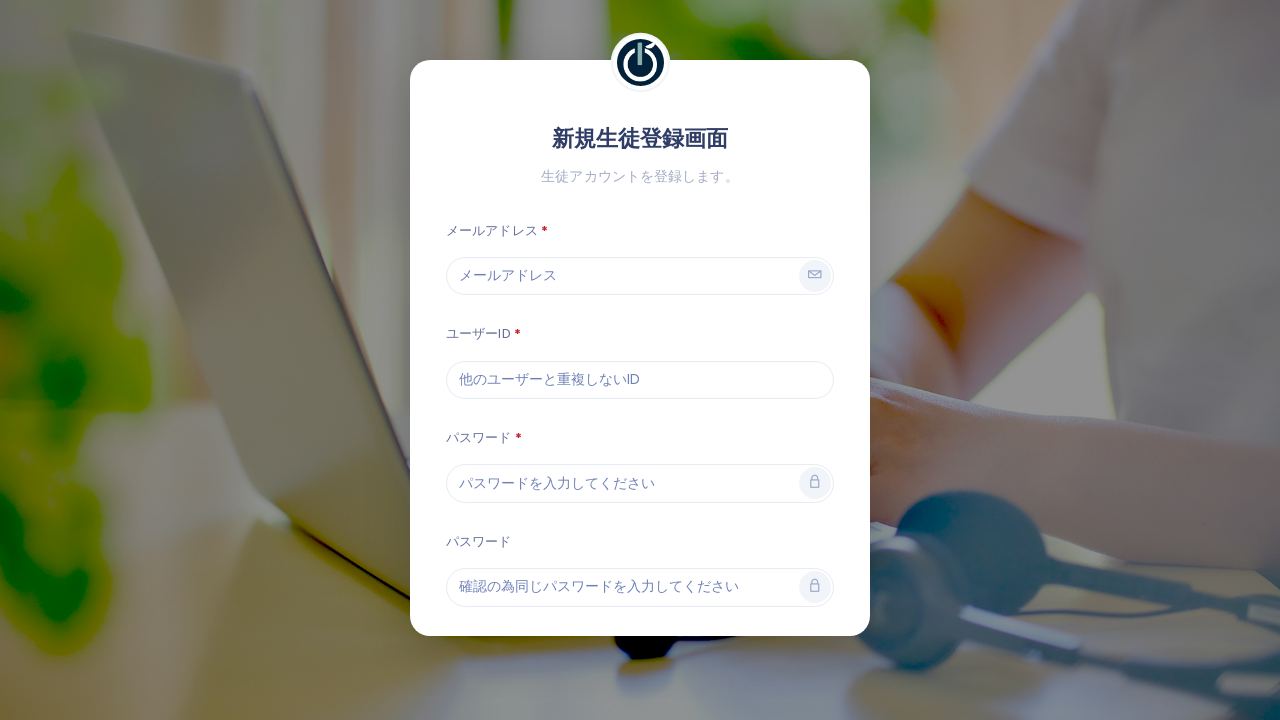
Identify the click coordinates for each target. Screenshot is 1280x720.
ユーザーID (478, 333)
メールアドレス (492, 230)
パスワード (479, 437)
